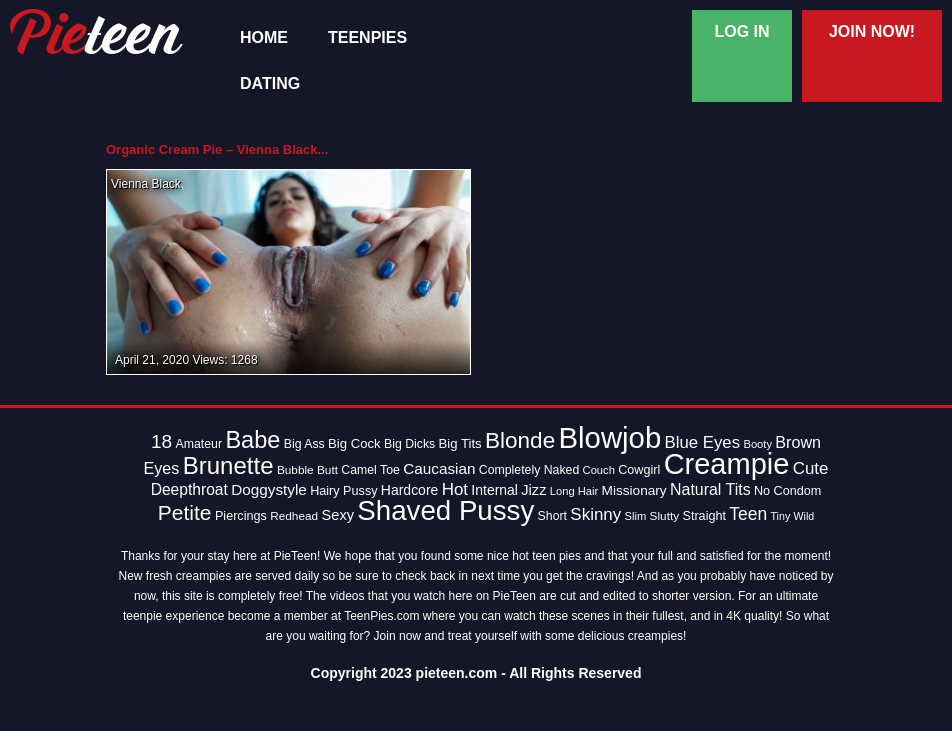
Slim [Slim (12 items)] (636, 516)
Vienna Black (146, 184)
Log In (741, 31)
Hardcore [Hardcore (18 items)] (409, 490)
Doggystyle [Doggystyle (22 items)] (269, 489)
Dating (270, 84)
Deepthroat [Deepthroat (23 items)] (189, 489)
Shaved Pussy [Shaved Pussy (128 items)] (445, 510)
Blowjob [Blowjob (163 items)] (610, 437)
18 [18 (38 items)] (161, 441)
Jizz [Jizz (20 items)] (533, 490)
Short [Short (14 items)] (552, 516)
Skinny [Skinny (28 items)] (595, 514)
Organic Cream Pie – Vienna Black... (217, 149)
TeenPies (367, 38)
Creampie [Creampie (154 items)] (727, 464)
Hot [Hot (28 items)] (455, 489)
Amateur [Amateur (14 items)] (199, 444)
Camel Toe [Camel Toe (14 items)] (370, 470)
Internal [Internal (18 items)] (494, 490)
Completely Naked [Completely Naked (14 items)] (529, 470)
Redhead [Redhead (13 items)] (294, 516)
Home (264, 38)
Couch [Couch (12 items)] (599, 470)
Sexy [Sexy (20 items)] (338, 515)
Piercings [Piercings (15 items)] (241, 516)
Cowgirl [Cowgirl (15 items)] (639, 470)
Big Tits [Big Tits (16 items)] (460, 443)
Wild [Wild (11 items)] (804, 516)
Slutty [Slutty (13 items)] (665, 516)
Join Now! (872, 31)
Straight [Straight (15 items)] (704, 516)
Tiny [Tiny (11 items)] (780, 516)
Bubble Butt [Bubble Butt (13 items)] (307, 470)
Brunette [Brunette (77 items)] (228, 465)
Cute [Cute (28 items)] (811, 468)
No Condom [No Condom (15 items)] (787, 491)
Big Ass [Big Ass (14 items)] (304, 444)
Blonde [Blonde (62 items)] (520, 440)
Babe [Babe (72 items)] (252, 440)
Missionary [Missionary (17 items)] (634, 490)
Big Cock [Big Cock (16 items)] (354, 443)
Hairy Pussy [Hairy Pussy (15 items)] (343, 491)
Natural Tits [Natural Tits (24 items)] (710, 489)
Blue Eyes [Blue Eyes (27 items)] (703, 442)
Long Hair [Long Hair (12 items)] (574, 491)
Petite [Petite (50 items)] (185, 512)
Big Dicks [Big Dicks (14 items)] (409, 444)
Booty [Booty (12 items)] (757, 444)
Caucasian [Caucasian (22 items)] (439, 468)
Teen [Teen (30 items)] (748, 514)
